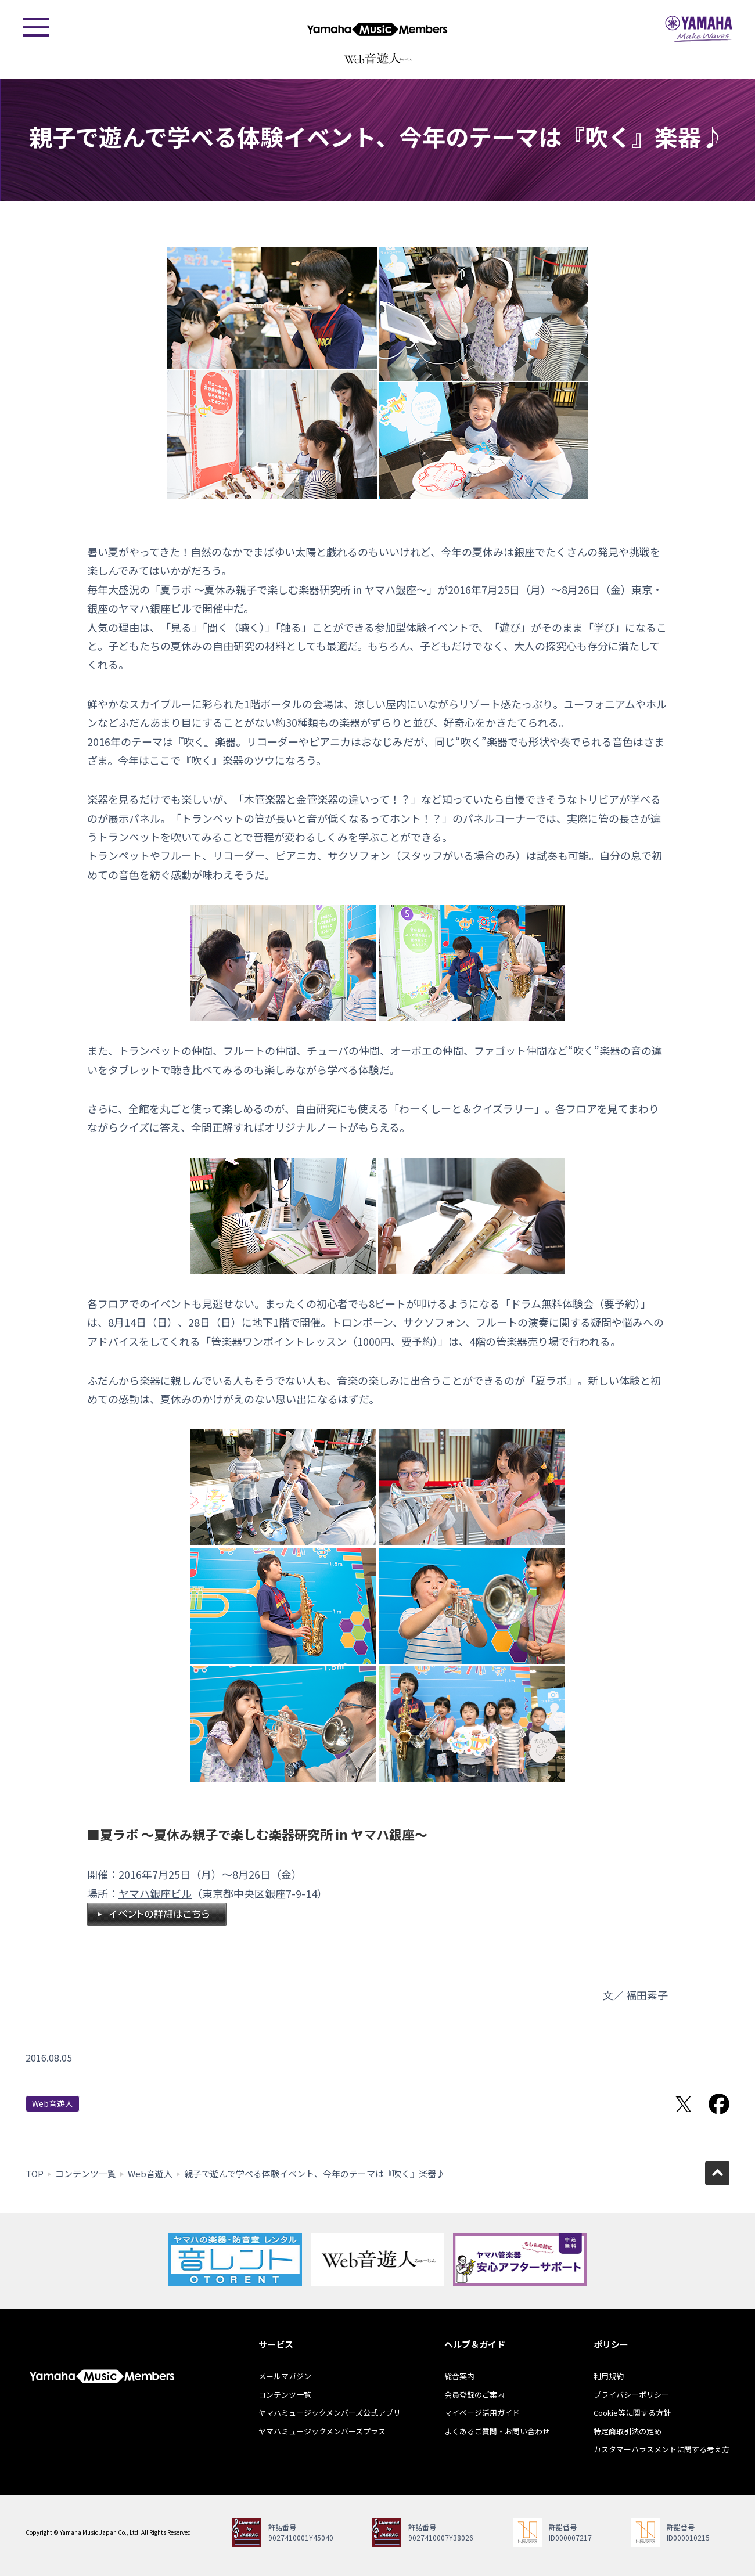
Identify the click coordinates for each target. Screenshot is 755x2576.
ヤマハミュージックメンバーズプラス (322, 2431)
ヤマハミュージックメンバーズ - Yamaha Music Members (377, 29)
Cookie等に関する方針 (632, 2412)
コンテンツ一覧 (85, 2173)
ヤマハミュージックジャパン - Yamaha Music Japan (698, 29)
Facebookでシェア (719, 2104)
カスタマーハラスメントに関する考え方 (661, 2449)
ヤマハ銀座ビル (155, 1893)
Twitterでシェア (683, 2104)
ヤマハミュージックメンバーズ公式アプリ (329, 2412)
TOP (35, 2173)
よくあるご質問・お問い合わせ (497, 2431)
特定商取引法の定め (627, 2431)
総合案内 (459, 2376)
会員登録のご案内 (474, 2394)
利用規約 (609, 2376)
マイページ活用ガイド (482, 2412)
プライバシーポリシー (631, 2394)
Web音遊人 (52, 2103)
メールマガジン (284, 2376)
